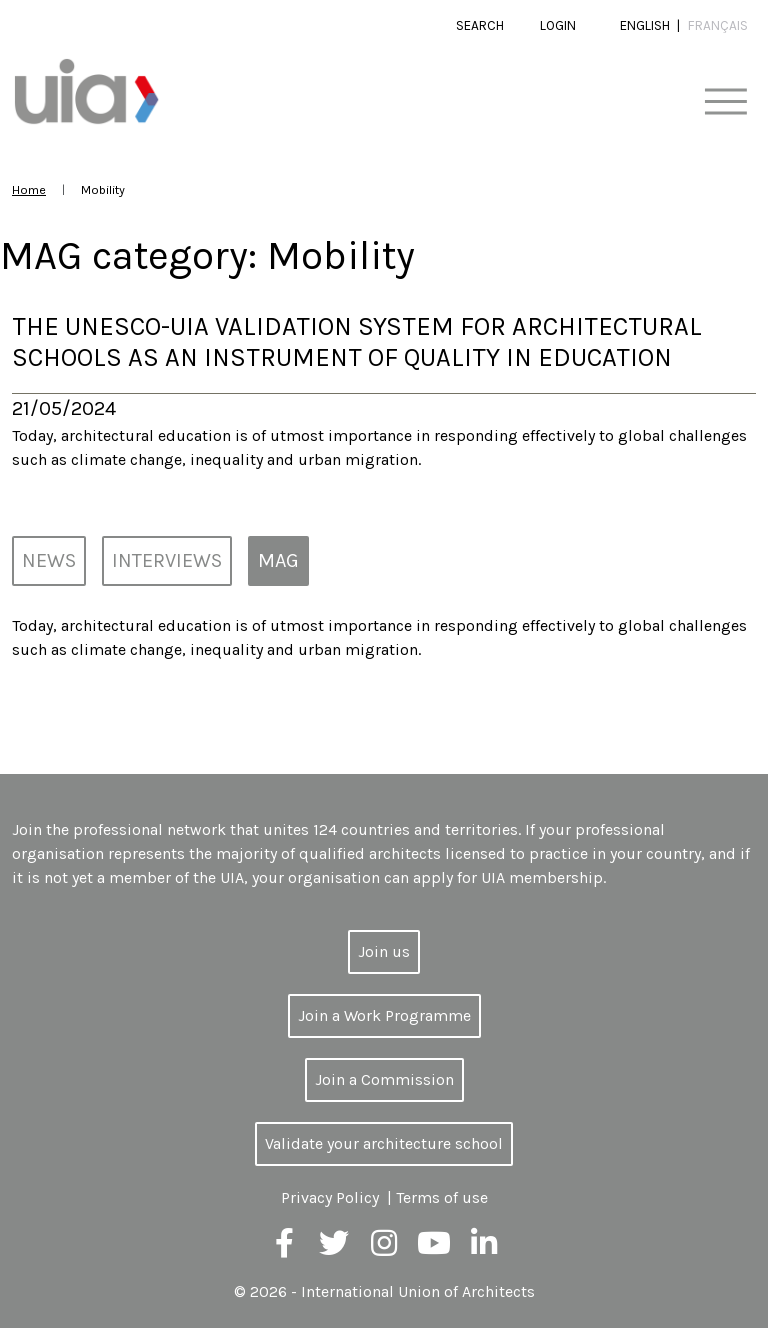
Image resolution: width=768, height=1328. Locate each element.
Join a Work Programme (384, 1015)
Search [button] (480, 25)
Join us (384, 951)
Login (558, 25)
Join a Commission (384, 1079)
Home (29, 189)
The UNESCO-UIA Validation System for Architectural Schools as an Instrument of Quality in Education (357, 342)
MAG (278, 560)
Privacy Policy (330, 1197)
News (49, 560)
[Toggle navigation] (725, 102)
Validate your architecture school (384, 1143)
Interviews (167, 560)
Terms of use (442, 1197)
